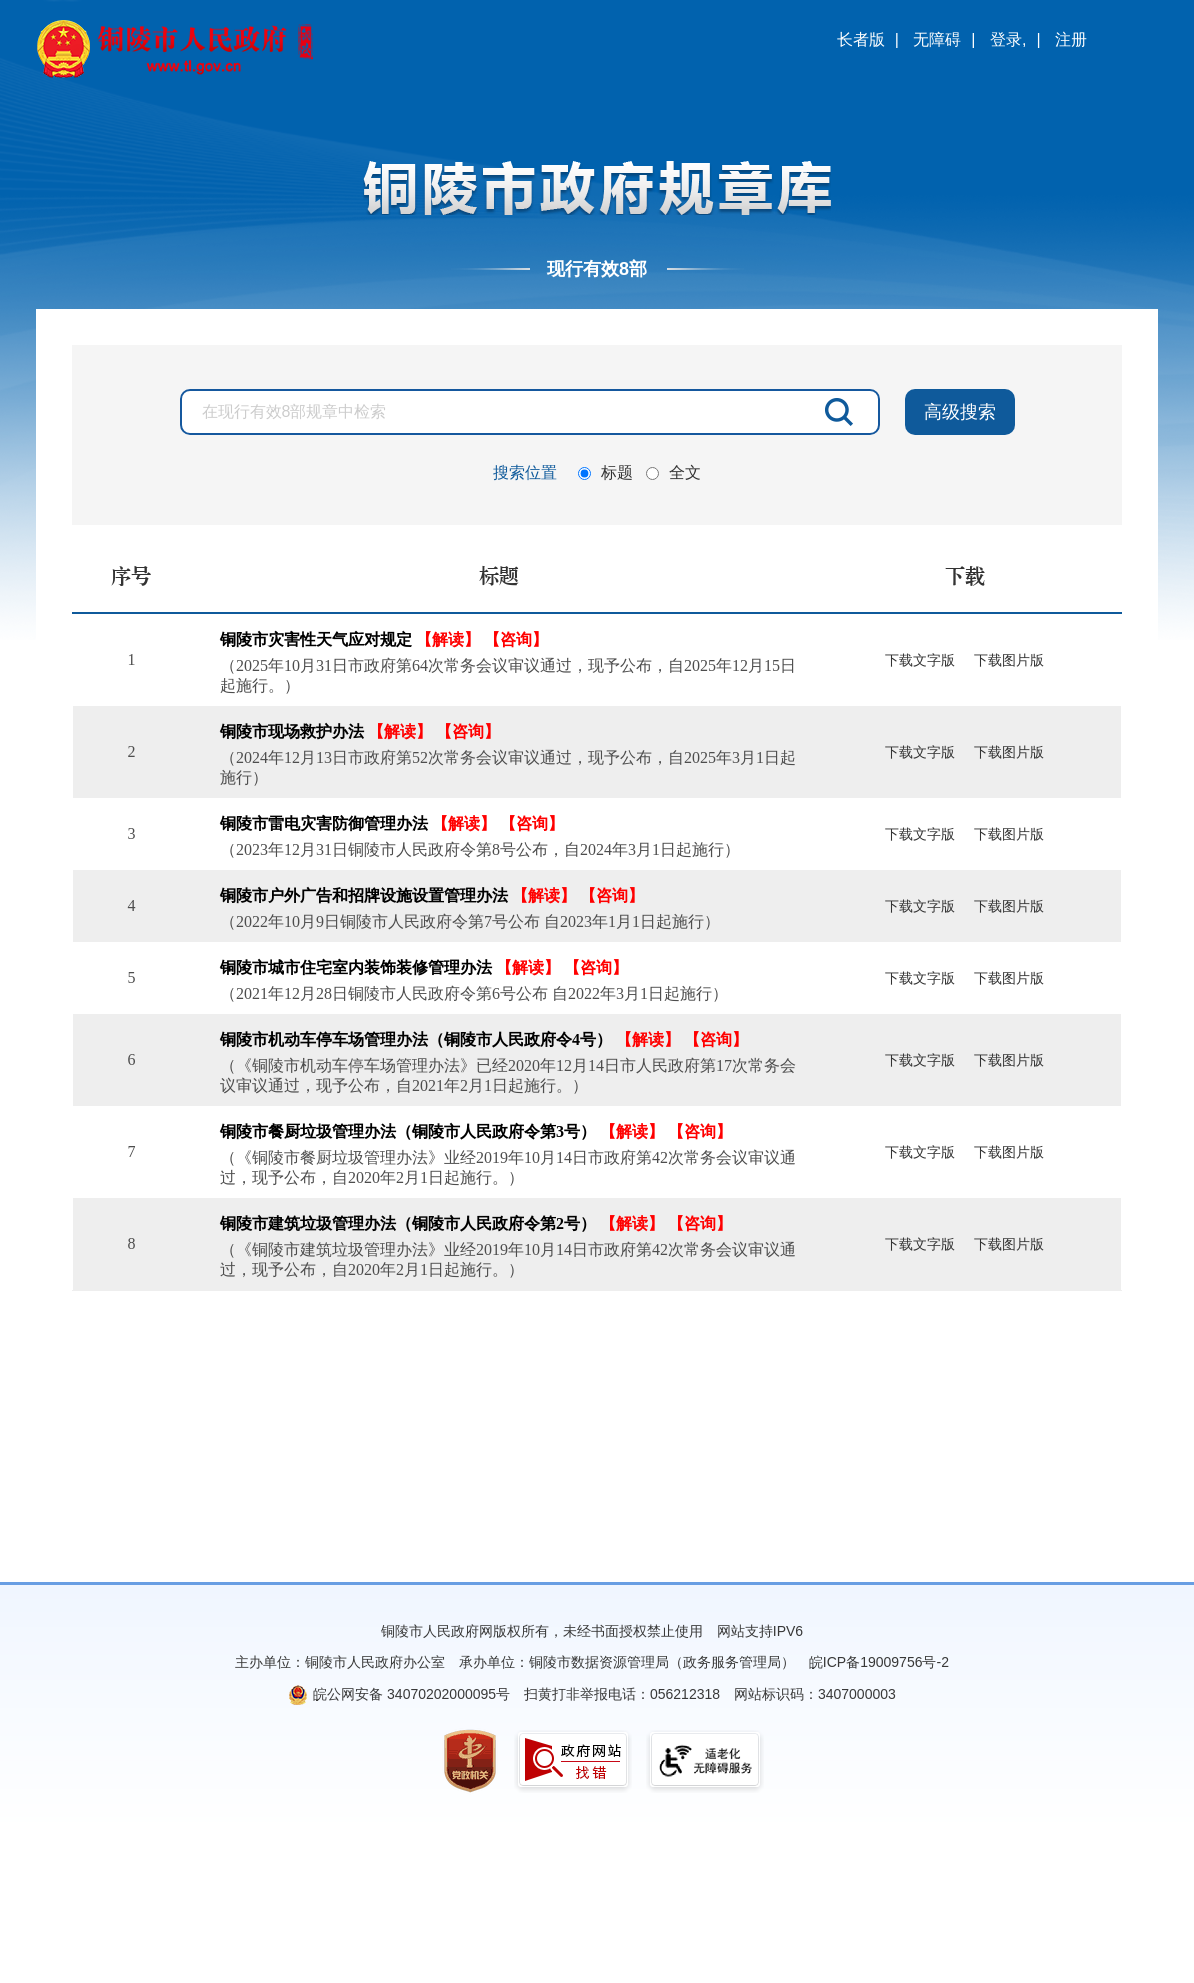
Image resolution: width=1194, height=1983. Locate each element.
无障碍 (937, 39)
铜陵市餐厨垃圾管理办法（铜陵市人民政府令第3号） (408, 1131)
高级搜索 (960, 412)
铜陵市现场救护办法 (292, 731)
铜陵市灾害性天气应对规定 (316, 639)
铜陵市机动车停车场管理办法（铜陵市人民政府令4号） (416, 1039)
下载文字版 (920, 660)
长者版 (861, 39)
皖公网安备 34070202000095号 (411, 1694)
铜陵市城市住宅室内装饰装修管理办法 (356, 967)
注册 (1071, 39)
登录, (1008, 39)
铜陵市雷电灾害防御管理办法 (324, 823)
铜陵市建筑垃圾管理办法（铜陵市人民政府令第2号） (408, 1223)
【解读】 (448, 639)
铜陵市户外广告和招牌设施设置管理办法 (364, 895)
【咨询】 (516, 639)
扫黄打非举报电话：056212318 (622, 1694)
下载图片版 (1009, 660)
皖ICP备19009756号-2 (879, 1662)
